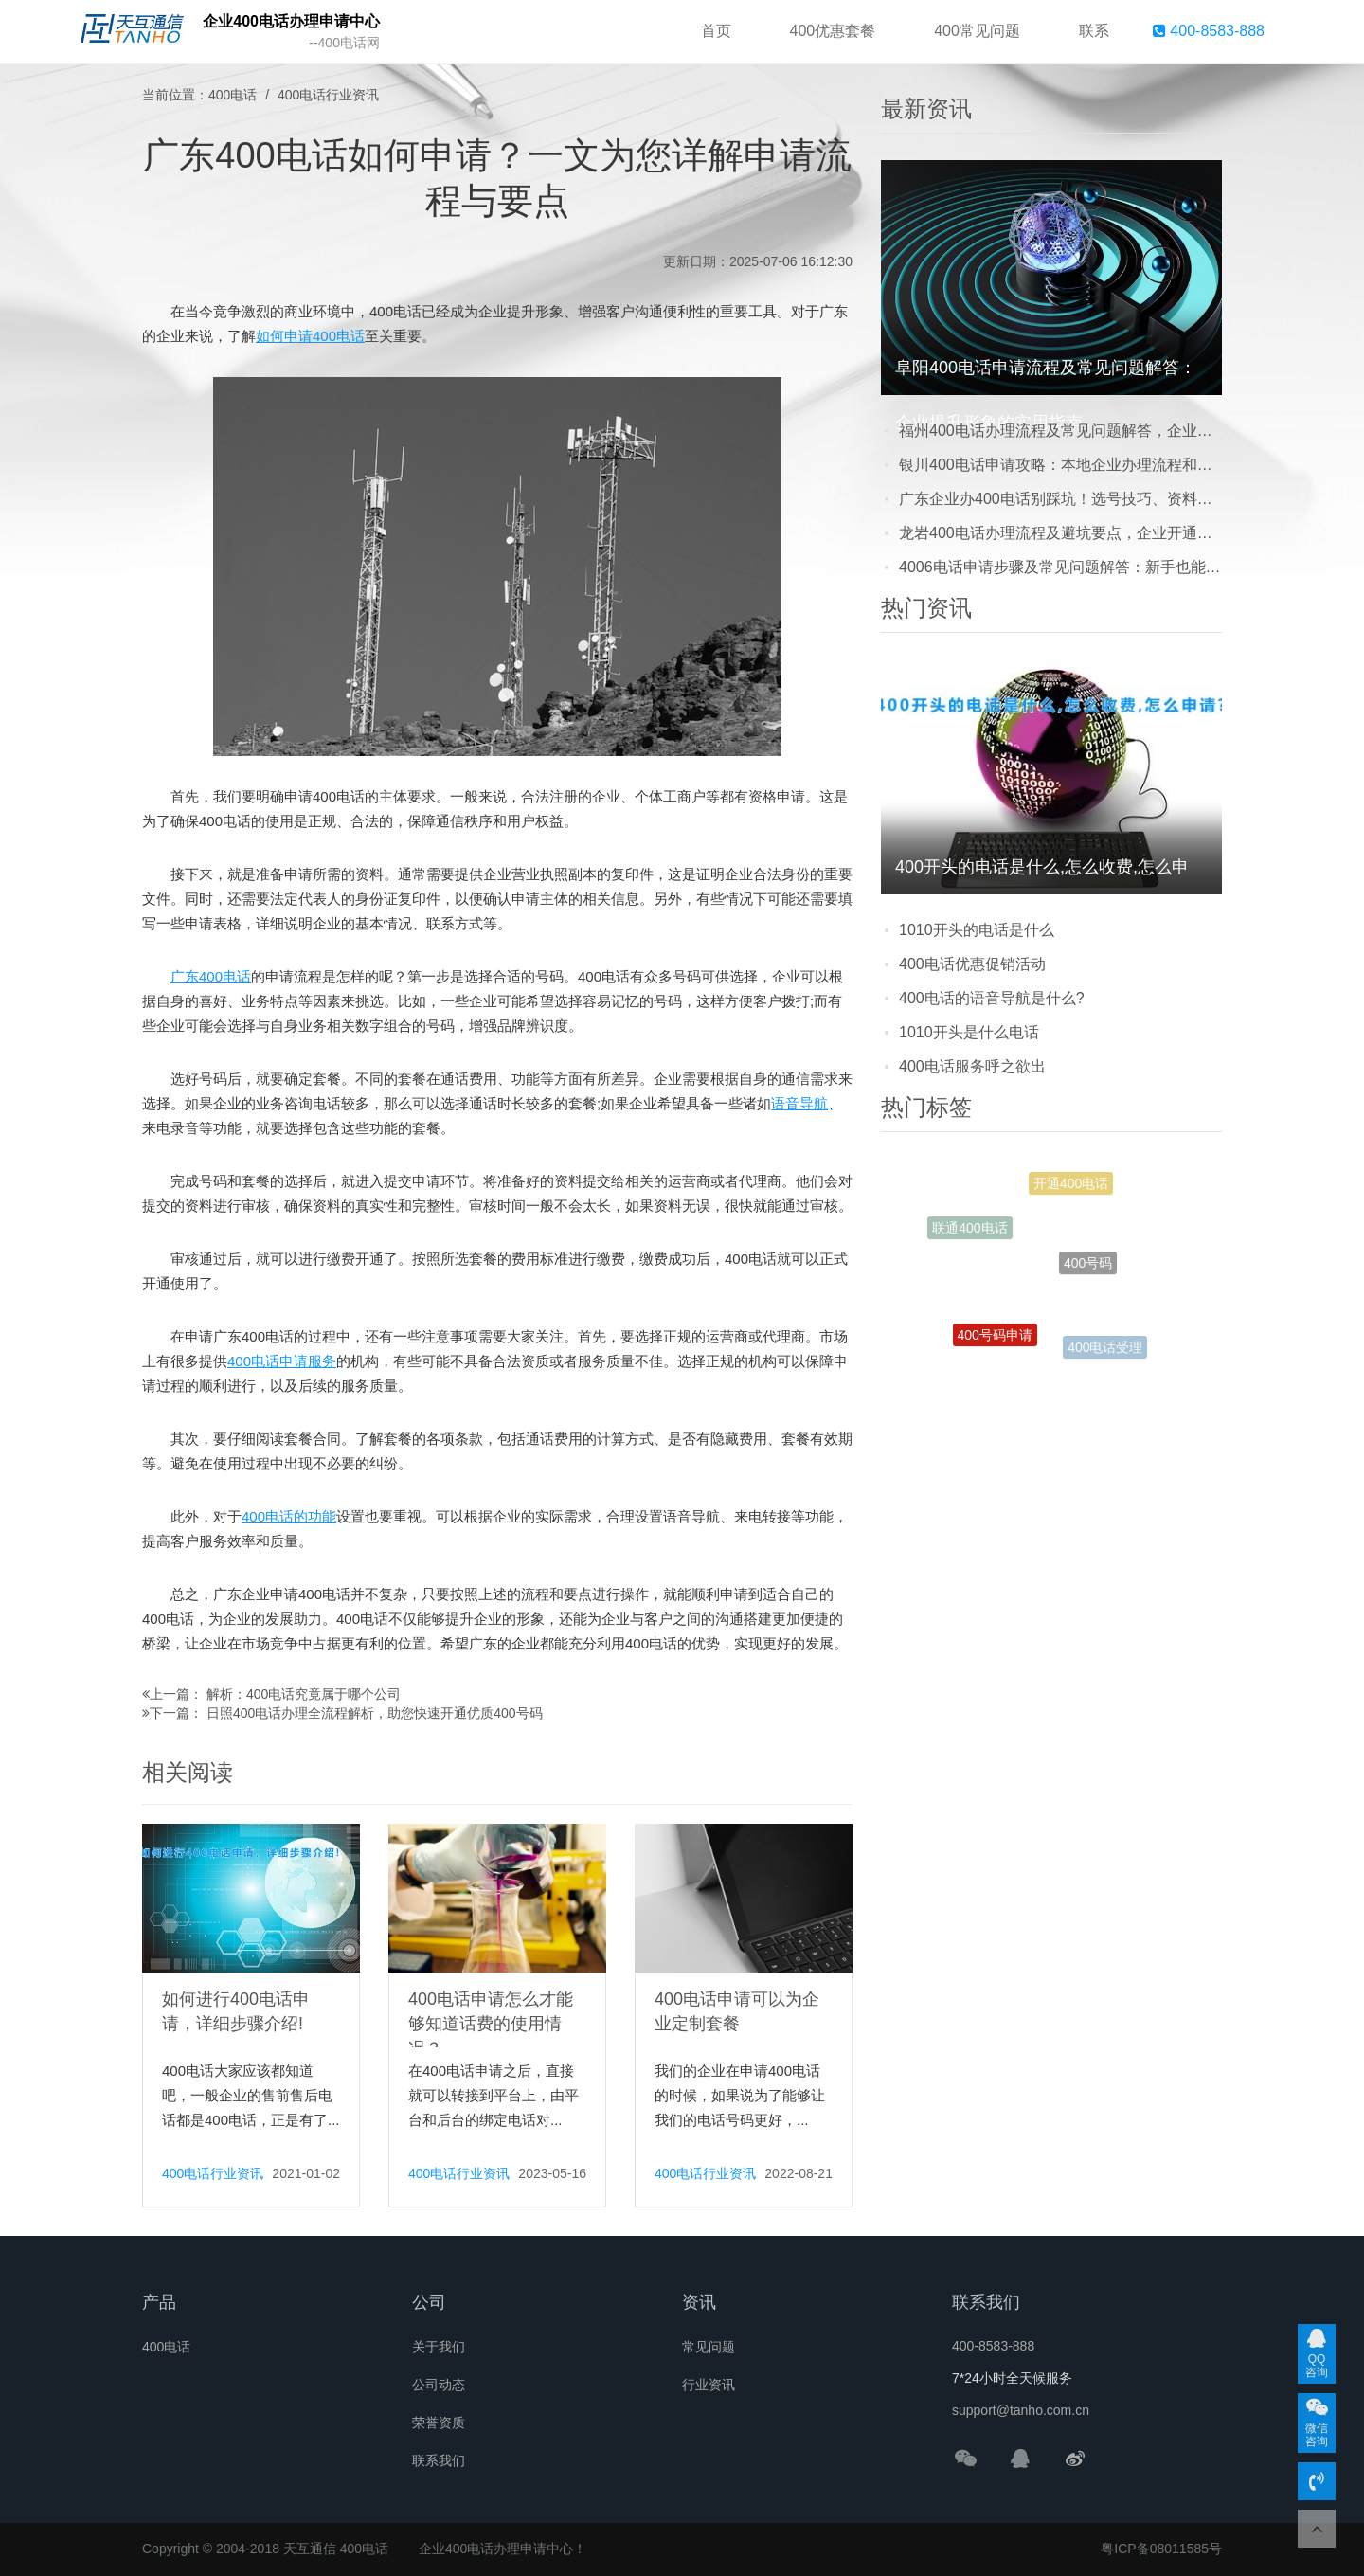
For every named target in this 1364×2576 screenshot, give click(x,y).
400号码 (1088, 1272)
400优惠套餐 (833, 31)
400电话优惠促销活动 (972, 964)
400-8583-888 (1209, 31)
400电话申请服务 (281, 1361)
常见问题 (708, 2346)
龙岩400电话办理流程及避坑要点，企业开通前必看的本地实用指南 (1060, 533)
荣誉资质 (438, 2422)
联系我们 (438, 2460)
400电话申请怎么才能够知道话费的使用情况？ (490, 2024)
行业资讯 (708, 2384)
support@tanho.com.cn (1020, 2410)
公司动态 (438, 2384)
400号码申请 (995, 1339)
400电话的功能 (289, 1516)
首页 (716, 31)
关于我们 (438, 2346)
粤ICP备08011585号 (1161, 2548)
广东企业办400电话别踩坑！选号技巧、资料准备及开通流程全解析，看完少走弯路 (1060, 499)
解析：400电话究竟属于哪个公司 (303, 1694)
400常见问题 (977, 31)
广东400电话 (210, 976)
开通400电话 (1070, 1186)
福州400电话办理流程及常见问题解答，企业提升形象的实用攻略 (1060, 431)
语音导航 (799, 1103)
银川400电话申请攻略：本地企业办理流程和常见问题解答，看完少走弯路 (1060, 465)
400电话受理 (1105, 1349)
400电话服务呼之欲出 (972, 1066)
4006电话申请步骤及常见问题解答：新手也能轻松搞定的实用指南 (1060, 567)
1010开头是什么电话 (969, 1032)
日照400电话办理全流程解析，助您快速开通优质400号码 (374, 1712)
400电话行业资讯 (328, 94)
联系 (1094, 31)
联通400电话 (969, 1230)
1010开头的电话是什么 (976, 930)
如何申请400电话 (310, 336)
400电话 (232, 94)
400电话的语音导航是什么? (992, 998)
